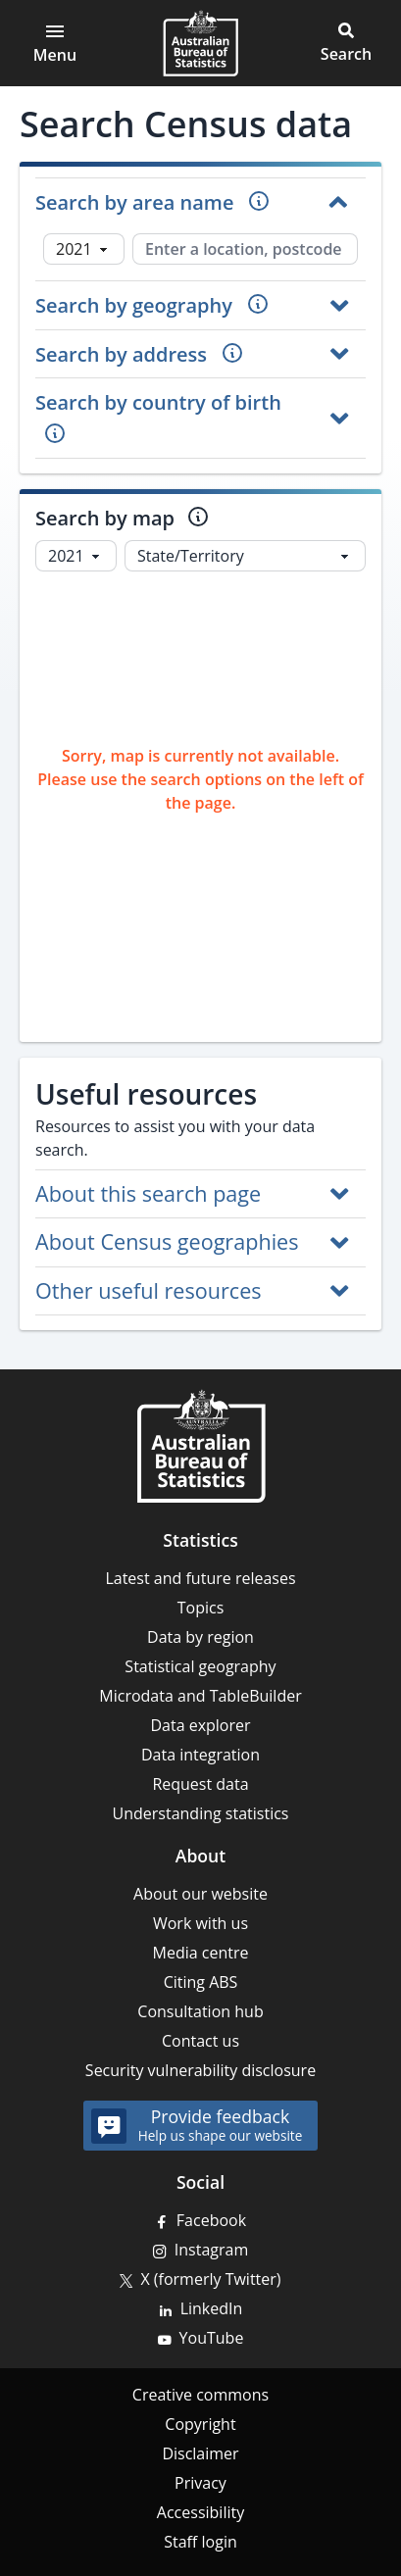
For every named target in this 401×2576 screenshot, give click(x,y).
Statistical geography (200, 1666)
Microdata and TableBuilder (200, 1696)
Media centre (201, 1952)
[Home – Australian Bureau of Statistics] (201, 1446)
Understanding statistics (201, 1813)
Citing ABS (201, 1982)
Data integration (200, 1754)
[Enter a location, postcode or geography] (245, 249)
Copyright (200, 2424)
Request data (200, 1784)
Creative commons (200, 2394)
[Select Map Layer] (245, 555)
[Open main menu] (55, 43)
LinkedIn (211, 2308)
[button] (346, 43)
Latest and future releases (200, 1578)
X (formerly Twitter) (210, 2279)
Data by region (200, 1637)
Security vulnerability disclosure (200, 2070)
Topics (201, 1607)
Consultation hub (200, 2011)
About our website (200, 1894)
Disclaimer (200, 2453)
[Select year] (76, 555)
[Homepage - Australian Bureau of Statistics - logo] (200, 43)
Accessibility (200, 2512)
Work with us (200, 1923)
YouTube (211, 2338)
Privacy (200, 2483)
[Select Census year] (84, 249)
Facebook (211, 2220)
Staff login (200, 2541)
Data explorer (200, 1725)
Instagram (211, 2249)
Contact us (200, 2041)
